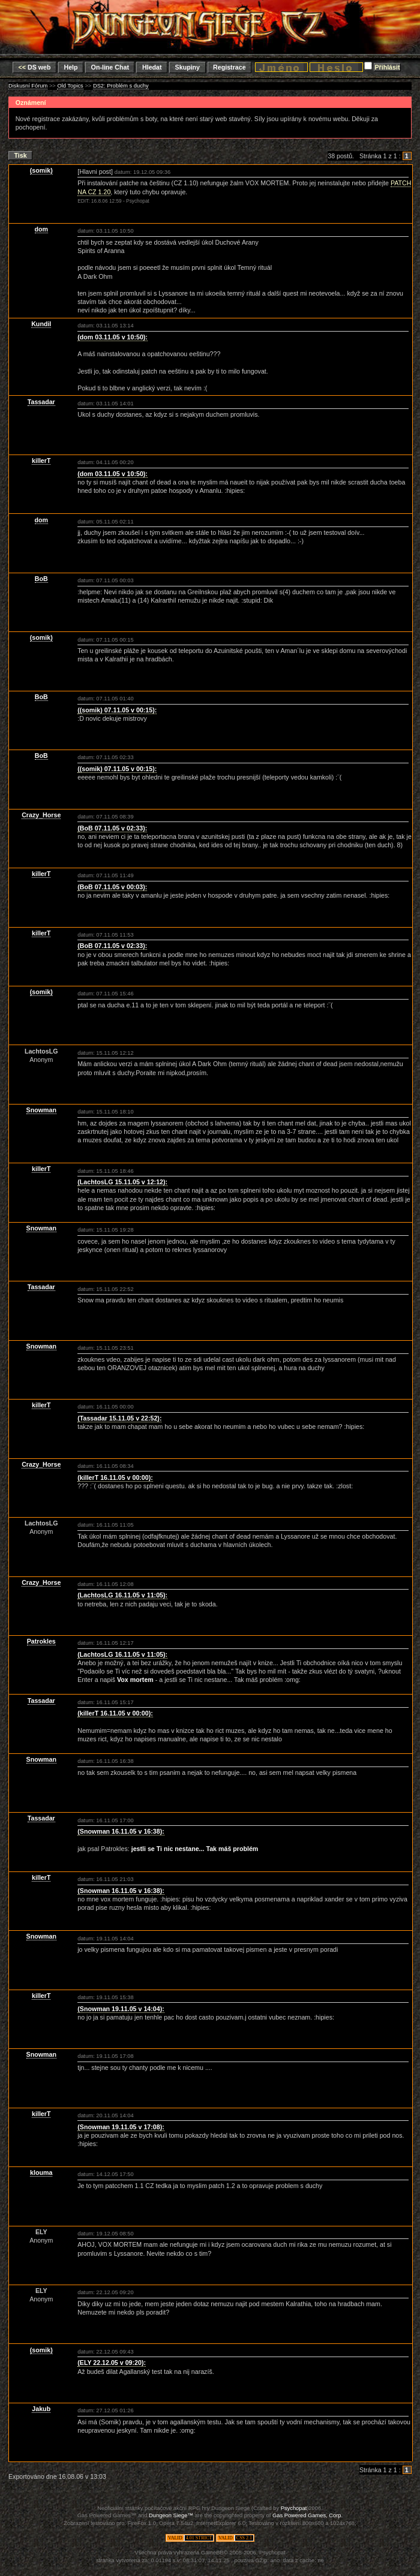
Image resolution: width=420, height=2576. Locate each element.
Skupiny (187, 67)
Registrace (229, 67)
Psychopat (294, 2508)
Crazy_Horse (41, 814)
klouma (41, 2172)
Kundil (41, 323)
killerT (41, 460)
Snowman (41, 1110)
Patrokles (41, 1641)
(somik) (41, 170)
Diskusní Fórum (27, 86)
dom (42, 229)
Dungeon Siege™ (171, 2515)
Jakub (41, 2408)
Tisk (20, 155)
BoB (41, 578)
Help (70, 67)
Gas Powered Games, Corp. (307, 2515)
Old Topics (70, 86)
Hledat (152, 67)
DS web (35, 67)
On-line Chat (110, 67)
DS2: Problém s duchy (121, 86)
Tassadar (41, 401)
